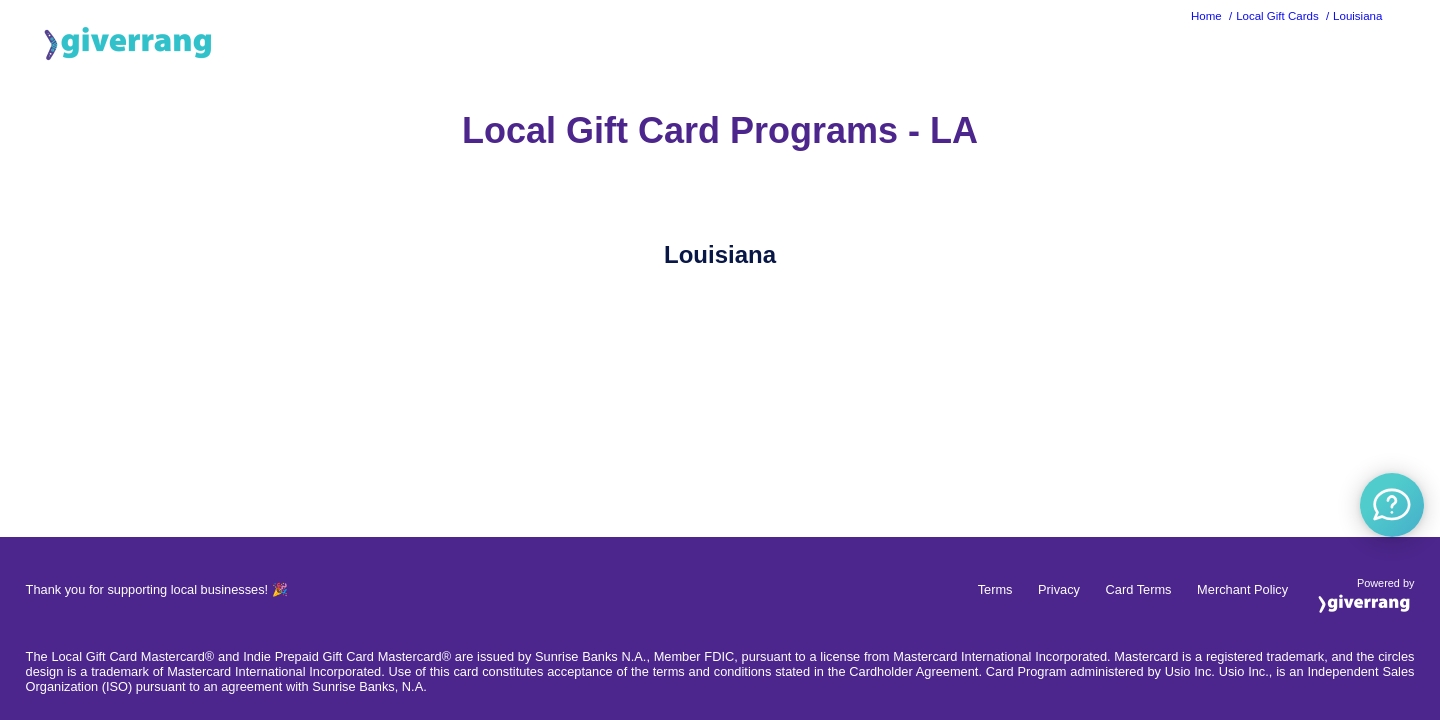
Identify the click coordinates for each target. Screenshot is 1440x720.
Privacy (1059, 589)
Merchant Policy (1242, 589)
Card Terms (1139, 589)
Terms (995, 589)
